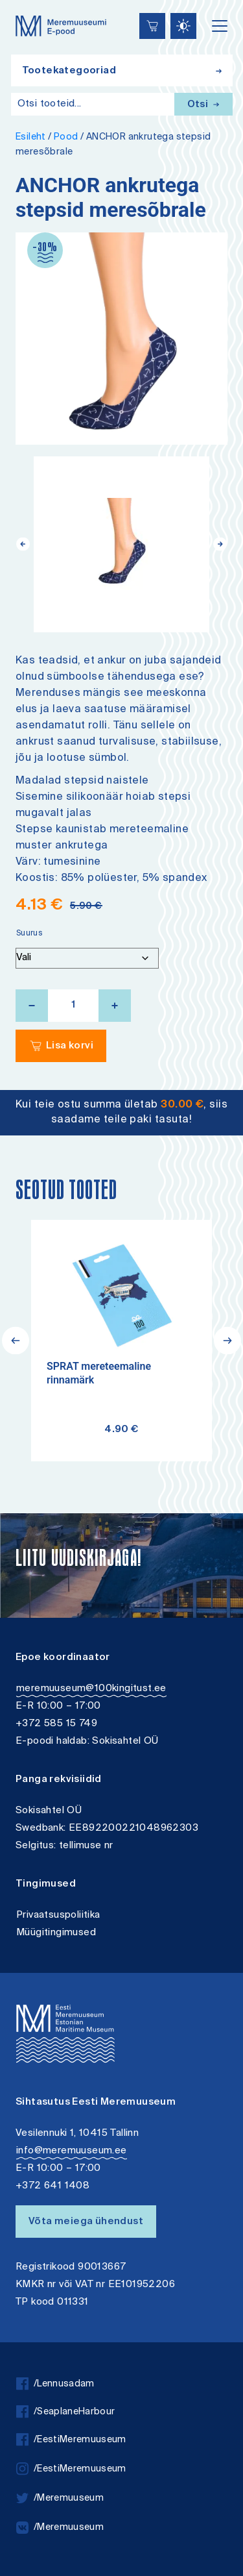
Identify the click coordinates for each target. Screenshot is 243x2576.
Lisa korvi (69, 1046)
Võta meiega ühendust (86, 2222)
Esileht (31, 137)
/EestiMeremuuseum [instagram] (71, 2469)
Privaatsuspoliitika (58, 1915)
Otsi (203, 105)
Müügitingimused (56, 1933)
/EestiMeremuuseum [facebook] (71, 2440)
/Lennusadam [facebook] (55, 2384)
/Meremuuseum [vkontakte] (60, 2528)
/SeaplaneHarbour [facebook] (65, 2412)
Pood (66, 137)
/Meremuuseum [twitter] (60, 2498)
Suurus (29, 934)
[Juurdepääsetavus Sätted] (183, 26)
